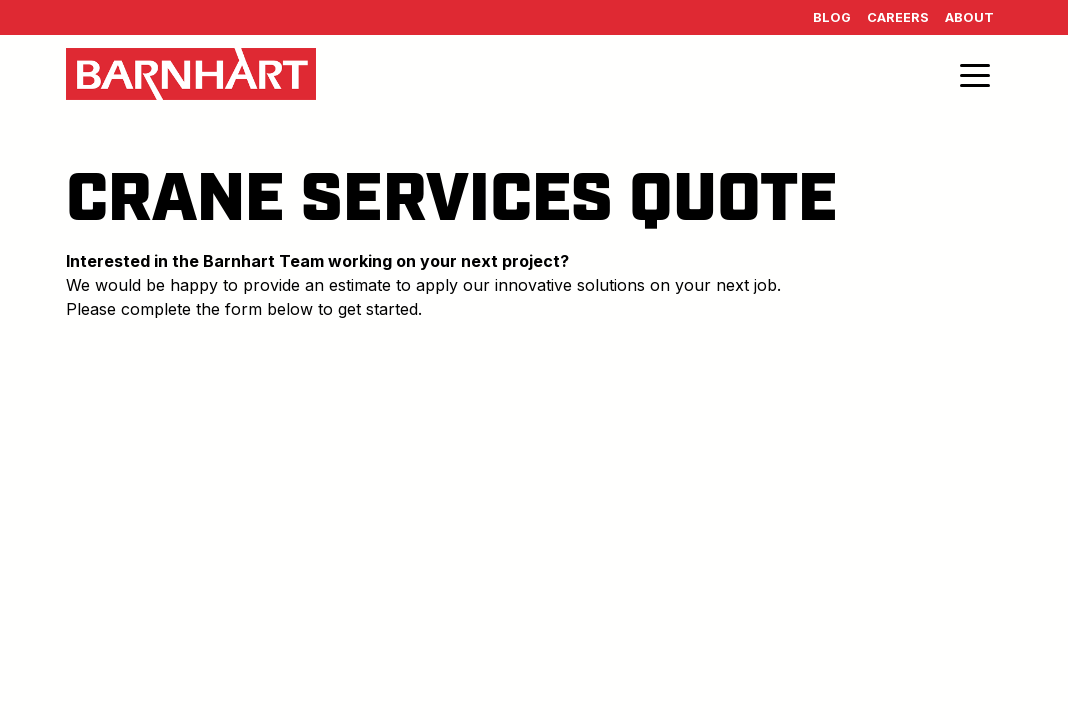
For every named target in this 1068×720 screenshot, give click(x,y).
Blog (832, 17)
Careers (898, 17)
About (969, 17)
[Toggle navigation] (975, 74)
